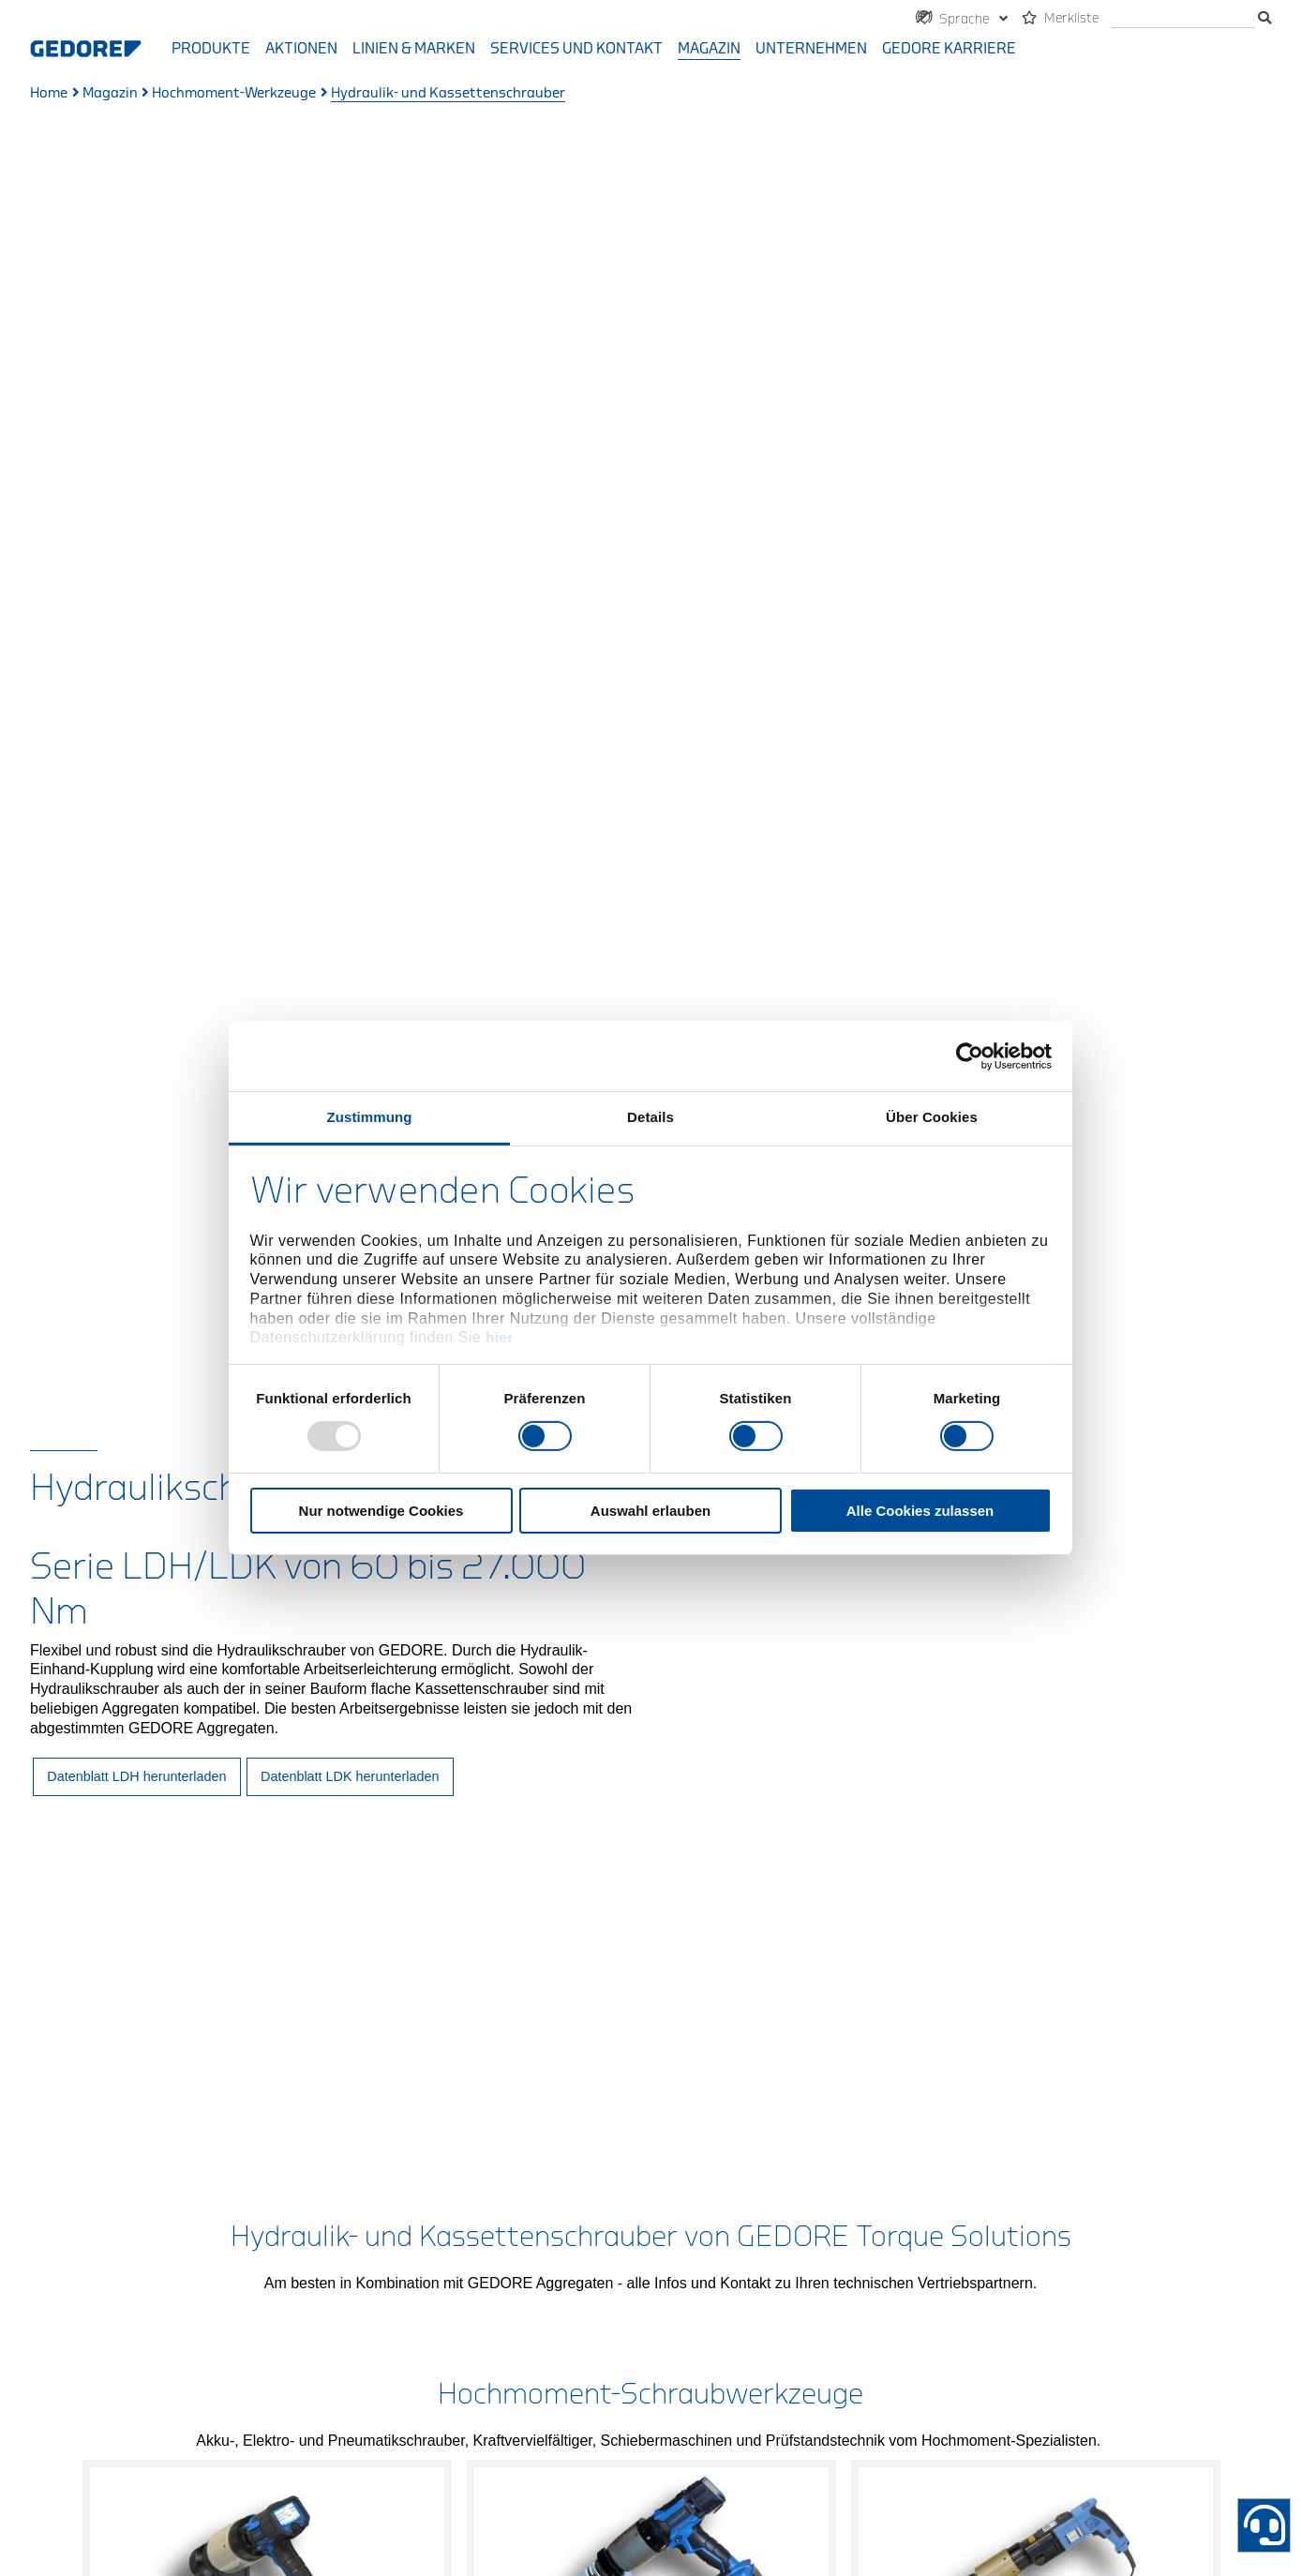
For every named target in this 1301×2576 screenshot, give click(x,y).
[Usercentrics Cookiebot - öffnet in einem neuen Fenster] (970, 1055)
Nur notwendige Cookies (381, 1511)
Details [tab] (650, 1117)
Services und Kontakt (576, 48)
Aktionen (301, 48)
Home (48, 93)
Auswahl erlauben (650, 1511)
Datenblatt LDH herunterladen (136, 845)
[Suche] (1183, 19)
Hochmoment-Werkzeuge (234, 93)
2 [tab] (650, 2000)
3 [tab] (703, 2000)
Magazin (709, 48)
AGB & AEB (763, 2397)
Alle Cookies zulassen (920, 1511)
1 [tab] (598, 2000)
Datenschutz (657, 2397)
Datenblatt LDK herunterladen (350, 845)
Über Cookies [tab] (932, 1117)
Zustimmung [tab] (369, 1117)
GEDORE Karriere (949, 48)
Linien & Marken (413, 48)
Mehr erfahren (267, 1934)
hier (500, 1337)
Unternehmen (811, 48)
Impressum (544, 2397)
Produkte (211, 48)
